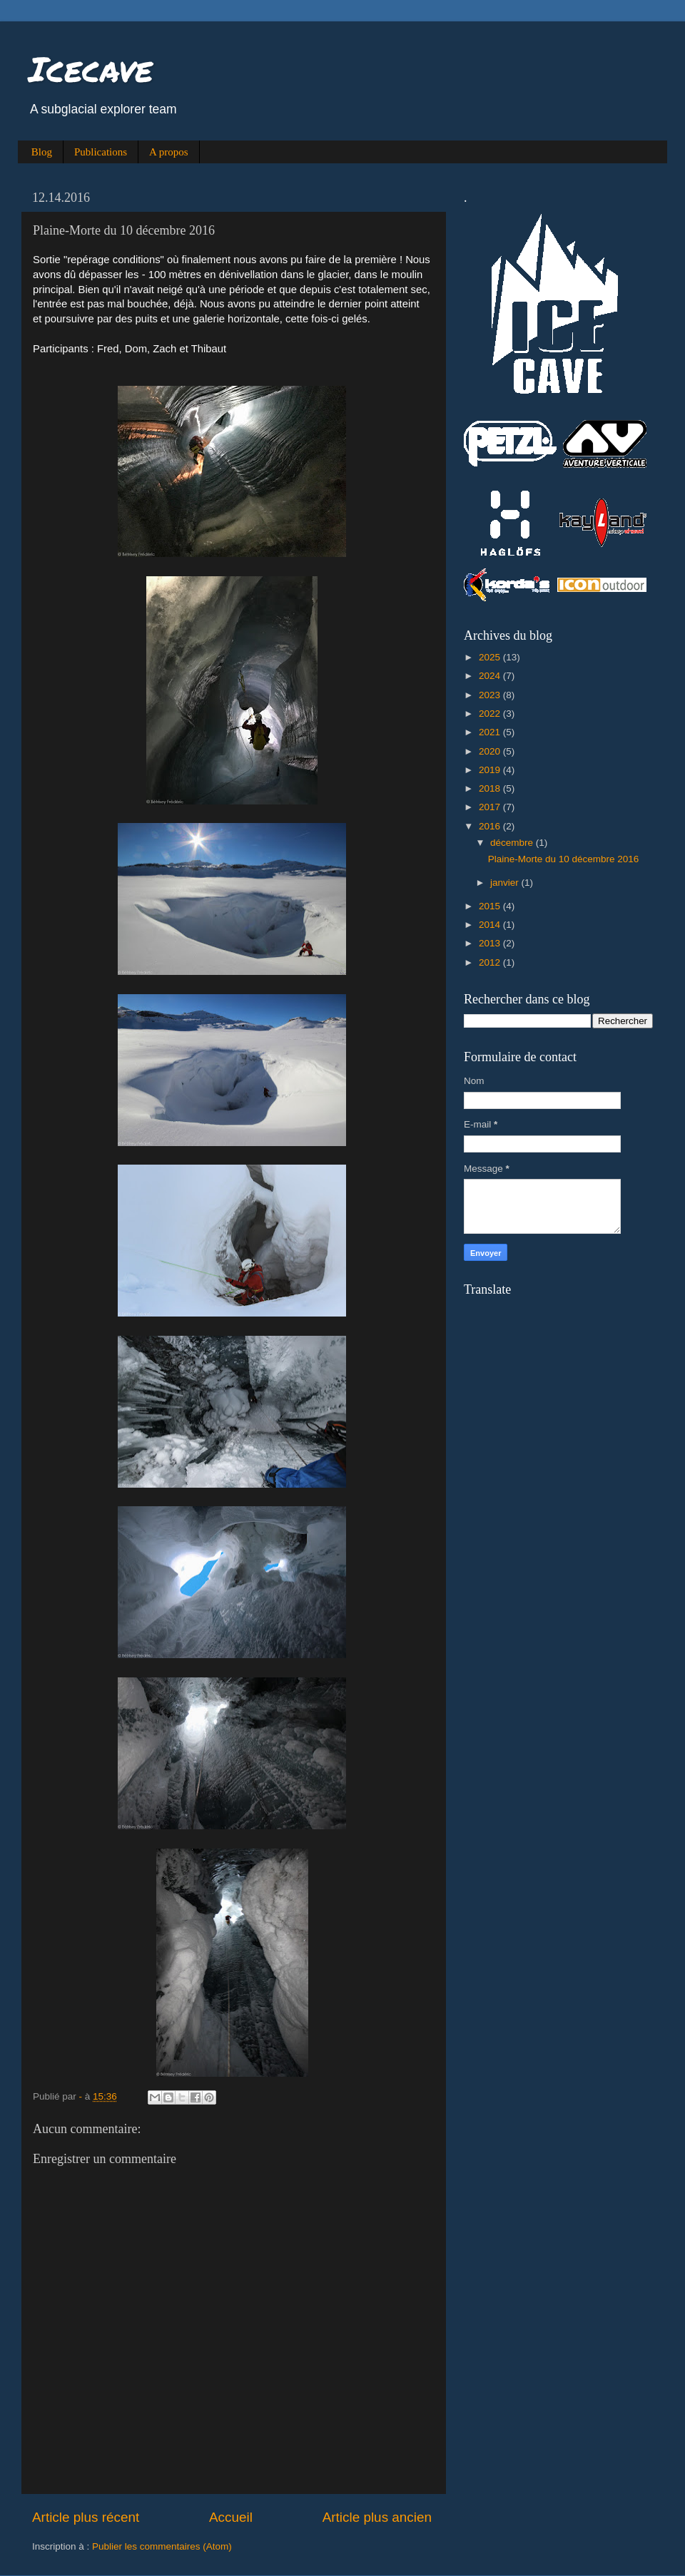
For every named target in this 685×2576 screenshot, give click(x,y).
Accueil (231, 2517)
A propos (168, 152)
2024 (491, 675)
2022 (491, 713)
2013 (491, 943)
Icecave (91, 68)
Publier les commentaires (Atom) (162, 2546)
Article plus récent (85, 2517)
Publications (100, 152)
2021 (491, 732)
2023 (491, 695)
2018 (491, 788)
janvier (506, 882)
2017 (491, 807)
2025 (491, 657)
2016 (491, 826)
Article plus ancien (377, 2517)
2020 (491, 751)
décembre (513, 842)
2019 (491, 770)
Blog (41, 152)
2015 (491, 906)
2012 (491, 962)
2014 (491, 924)
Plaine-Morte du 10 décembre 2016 (563, 859)
